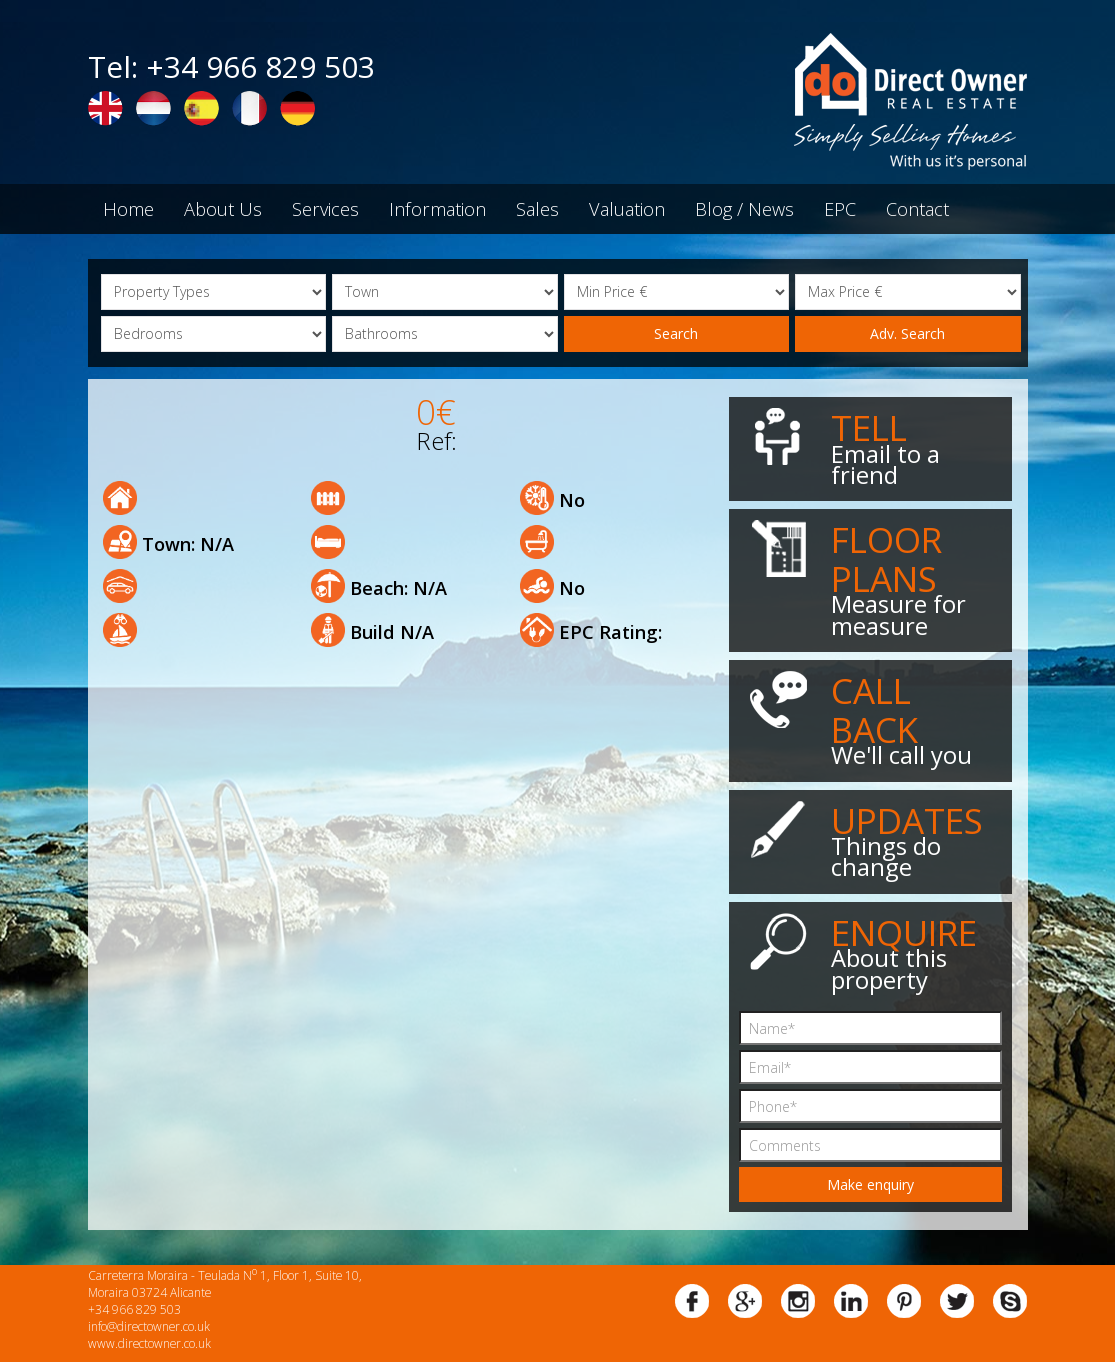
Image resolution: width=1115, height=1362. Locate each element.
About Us (223, 209)
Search (676, 333)
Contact (917, 209)
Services (325, 209)
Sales (537, 209)
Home (128, 209)
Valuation (627, 209)
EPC (840, 209)
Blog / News (744, 209)
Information (437, 209)
